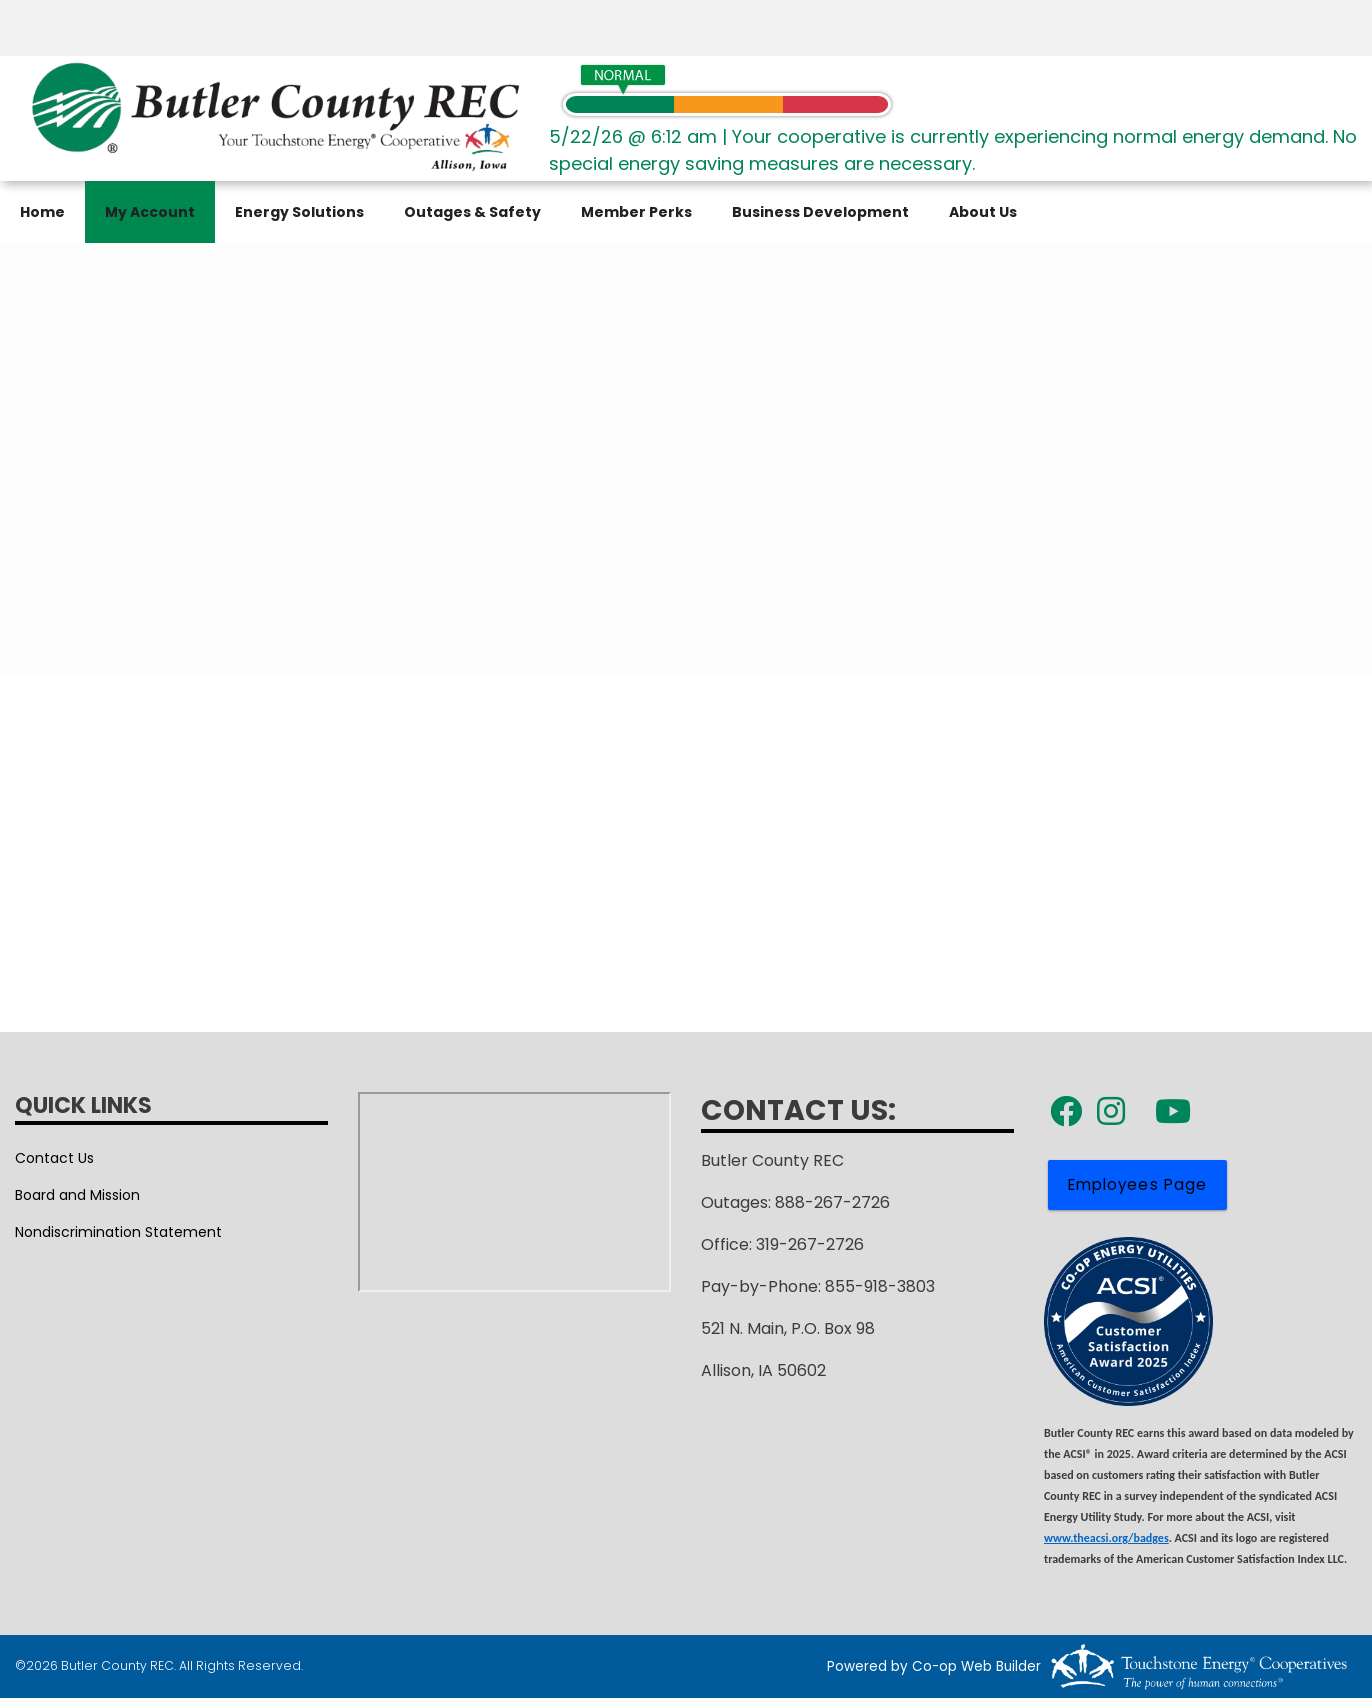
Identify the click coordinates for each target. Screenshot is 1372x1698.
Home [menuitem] (42, 212)
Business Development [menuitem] (820, 212)
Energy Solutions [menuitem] (299, 212)
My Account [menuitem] (150, 212)
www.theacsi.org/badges (1106, 1538)
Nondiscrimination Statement (118, 1232)
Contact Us (54, 1158)
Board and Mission (77, 1195)
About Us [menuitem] (983, 212)
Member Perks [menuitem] (636, 212)
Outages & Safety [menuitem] (472, 212)
